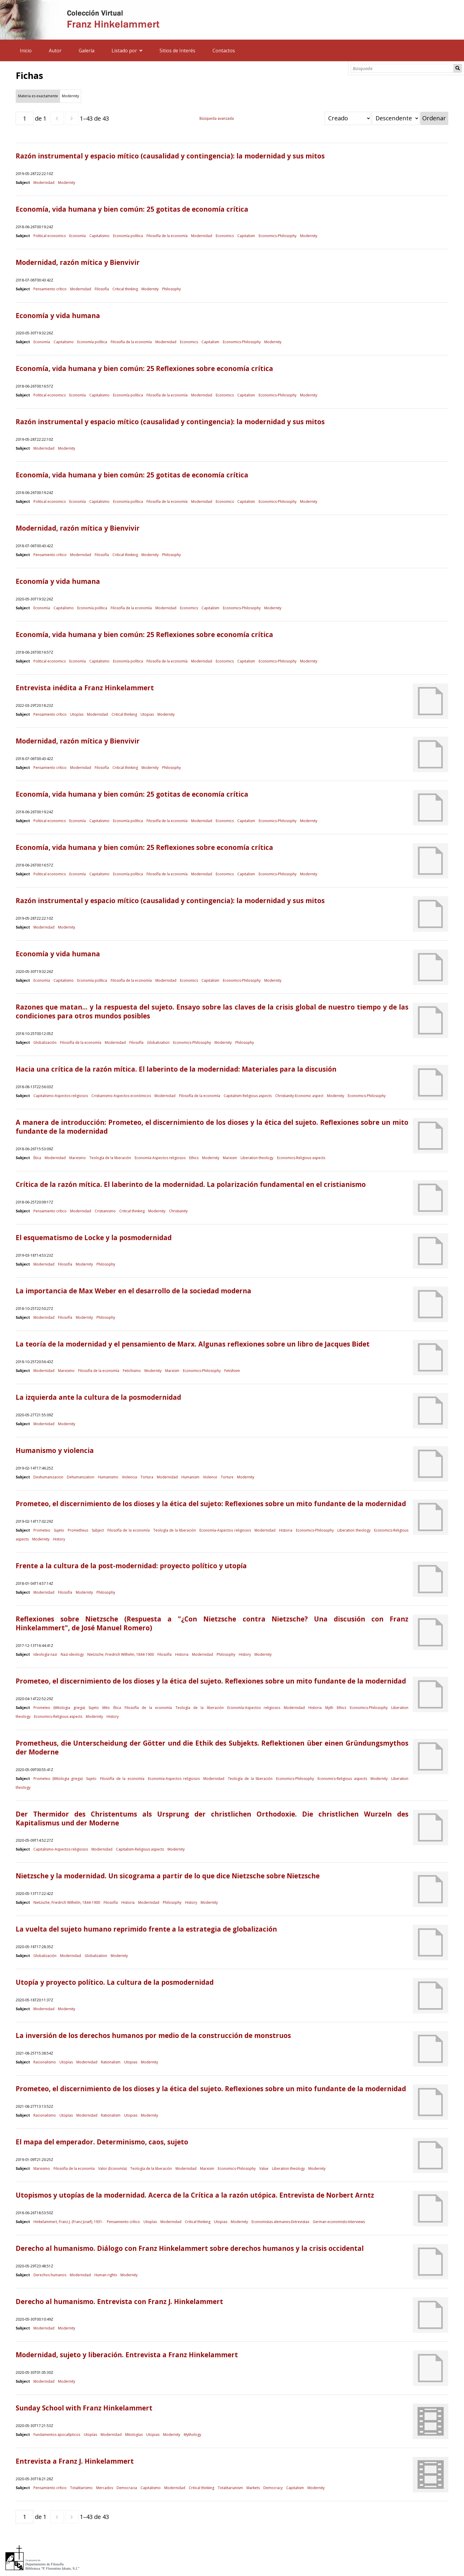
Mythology (192, 2434)
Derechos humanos (49, 2274)
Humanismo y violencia (55, 1450)
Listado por (124, 50)
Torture (227, 1477)
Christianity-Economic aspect (299, 1095)
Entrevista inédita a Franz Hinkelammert (85, 687)
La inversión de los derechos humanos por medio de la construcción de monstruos (153, 2035)
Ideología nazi (45, 1654)
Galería (86, 50)
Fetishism (232, 1370)
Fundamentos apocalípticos (56, 2434)
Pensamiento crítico (50, 288)
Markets (253, 2487)
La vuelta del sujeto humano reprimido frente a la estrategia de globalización (146, 1929)
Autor (55, 50)
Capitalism (246, 235)
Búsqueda (458, 68)
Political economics (49, 235)
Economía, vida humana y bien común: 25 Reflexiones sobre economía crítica (144, 368)
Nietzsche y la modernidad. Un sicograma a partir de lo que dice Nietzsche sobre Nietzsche (168, 1875)
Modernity (66, 182)
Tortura (147, 1477)
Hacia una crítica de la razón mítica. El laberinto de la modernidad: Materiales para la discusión (176, 1069)
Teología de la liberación (110, 1157)
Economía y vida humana (58, 315)
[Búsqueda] (402, 68)
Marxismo (77, 1157)
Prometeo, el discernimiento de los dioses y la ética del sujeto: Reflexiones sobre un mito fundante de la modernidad (211, 1503)
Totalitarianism (230, 2487)
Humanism (190, 1477)
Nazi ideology (72, 1654)
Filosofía (102, 288)
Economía (77, 235)
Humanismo (108, 1477)
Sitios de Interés (177, 50)
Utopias (147, 714)
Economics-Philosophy (278, 235)
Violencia (129, 1477)
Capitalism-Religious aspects (248, 1095)
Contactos (223, 50)
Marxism (230, 1157)
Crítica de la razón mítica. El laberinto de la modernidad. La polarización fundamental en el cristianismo (191, 1184)
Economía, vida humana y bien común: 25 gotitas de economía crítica (132, 209)
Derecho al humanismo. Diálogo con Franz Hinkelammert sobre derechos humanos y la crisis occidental (190, 2248)
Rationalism (110, 2062)
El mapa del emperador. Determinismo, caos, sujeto (102, 2141)
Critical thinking (125, 288)
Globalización (45, 1042)
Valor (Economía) (112, 2168)
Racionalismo (44, 2062)
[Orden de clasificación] (395, 118)
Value (263, 2168)
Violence (210, 1477)
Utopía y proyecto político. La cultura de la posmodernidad (115, 1982)
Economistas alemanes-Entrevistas (280, 2221)
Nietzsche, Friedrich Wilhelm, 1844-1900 (120, 1654)
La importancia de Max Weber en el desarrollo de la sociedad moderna (133, 1290)
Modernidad (43, 182)
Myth (329, 1707)
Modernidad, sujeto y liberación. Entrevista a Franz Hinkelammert (127, 2354)
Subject (98, 1530)
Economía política (128, 235)
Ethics (194, 1157)
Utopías (76, 714)
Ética (37, 1157)
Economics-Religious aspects (301, 1157)
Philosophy (171, 288)
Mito (106, 1707)
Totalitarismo (81, 2487)
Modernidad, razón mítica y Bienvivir (78, 262)
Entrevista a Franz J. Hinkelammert (75, 2461)
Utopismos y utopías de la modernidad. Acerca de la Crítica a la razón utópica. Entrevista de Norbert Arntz (195, 2195)
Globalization (158, 1042)
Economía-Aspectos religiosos (160, 1157)
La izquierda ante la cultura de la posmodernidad (98, 1397)
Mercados (104, 2487)
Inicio (26, 50)
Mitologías (134, 2434)
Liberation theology (257, 1157)
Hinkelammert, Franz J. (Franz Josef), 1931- (68, 2221)
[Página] (24, 118)
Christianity (178, 1211)
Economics (225, 235)
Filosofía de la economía (167, 235)
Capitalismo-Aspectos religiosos (60, 1095)
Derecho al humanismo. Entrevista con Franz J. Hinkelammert (119, 2301)
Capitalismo (99, 235)
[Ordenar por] (348, 118)
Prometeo (41, 1530)
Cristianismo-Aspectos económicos (121, 1095)
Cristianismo (105, 1211)
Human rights (105, 2274)
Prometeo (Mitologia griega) (59, 1707)
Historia (285, 1530)
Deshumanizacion (48, 1477)
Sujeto (59, 1530)
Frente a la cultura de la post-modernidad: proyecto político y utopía (131, 1565)
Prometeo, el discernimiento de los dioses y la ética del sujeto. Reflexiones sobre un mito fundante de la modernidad (211, 1681)
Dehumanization (80, 1477)
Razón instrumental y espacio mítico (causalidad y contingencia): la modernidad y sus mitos (170, 156)
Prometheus (78, 1530)
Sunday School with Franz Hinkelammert (84, 2408)
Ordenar (434, 118)
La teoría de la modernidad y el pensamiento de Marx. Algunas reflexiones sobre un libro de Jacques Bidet (193, 1344)
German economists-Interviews (339, 2221)
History (59, 1539)
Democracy (273, 2487)
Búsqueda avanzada (216, 118)
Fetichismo (132, 1370)
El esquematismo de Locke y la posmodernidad (94, 1237)
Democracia (127, 2487)
